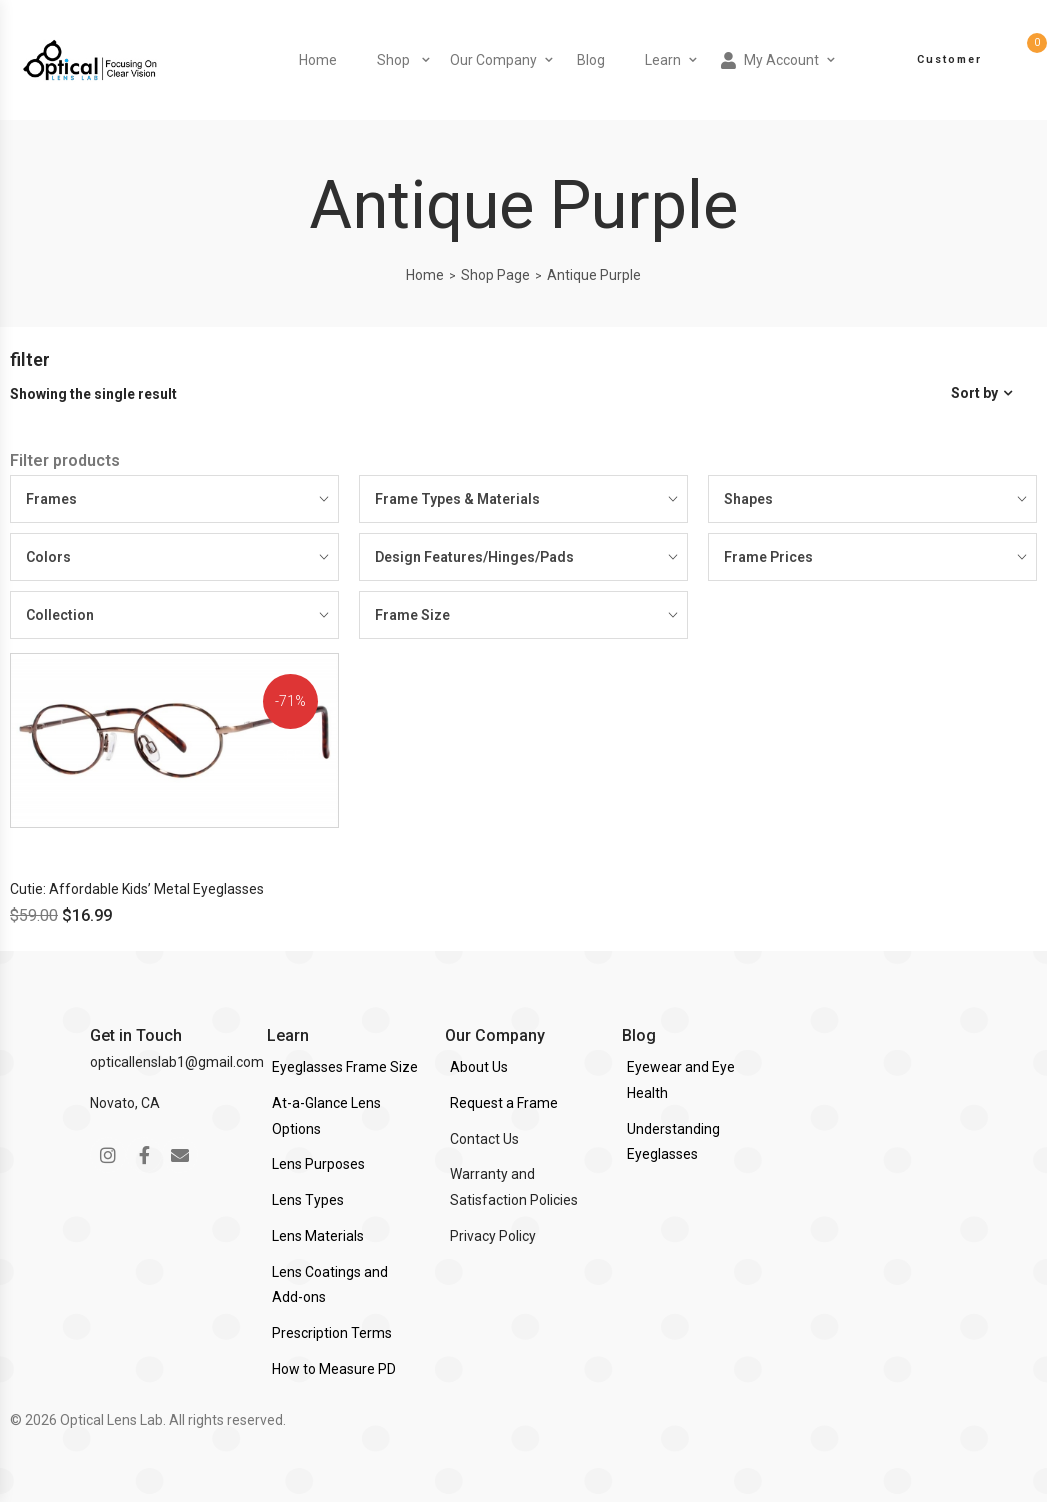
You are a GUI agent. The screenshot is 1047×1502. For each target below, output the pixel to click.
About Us (479, 1067)
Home (318, 60)
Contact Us (484, 1139)
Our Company (493, 60)
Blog (591, 60)
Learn (663, 60)
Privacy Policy (493, 1236)
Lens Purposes (318, 1164)
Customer (949, 59)
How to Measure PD (334, 1369)
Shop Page (495, 275)
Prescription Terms (332, 1333)
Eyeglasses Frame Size (345, 1067)
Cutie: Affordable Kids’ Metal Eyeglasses (137, 889)
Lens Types (308, 1200)
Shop (393, 60)
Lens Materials (318, 1236)
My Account (770, 60)
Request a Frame (504, 1103)
